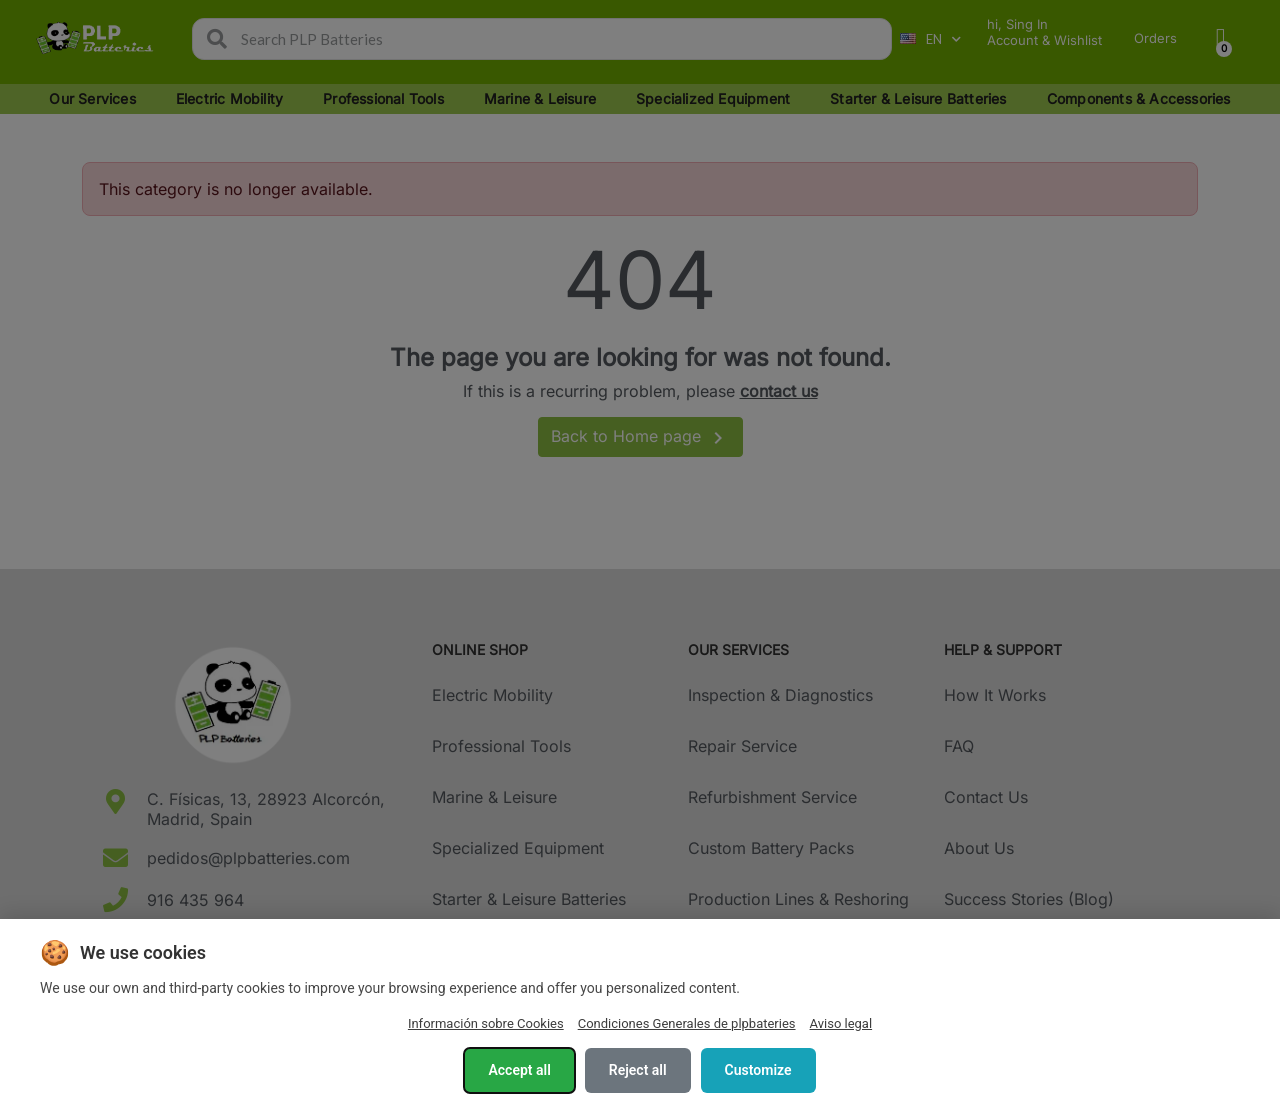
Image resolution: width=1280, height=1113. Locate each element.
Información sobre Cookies (486, 1023)
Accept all (519, 1070)
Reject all (638, 1070)
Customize (758, 1070)
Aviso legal (841, 1023)
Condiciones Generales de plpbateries (687, 1023)
